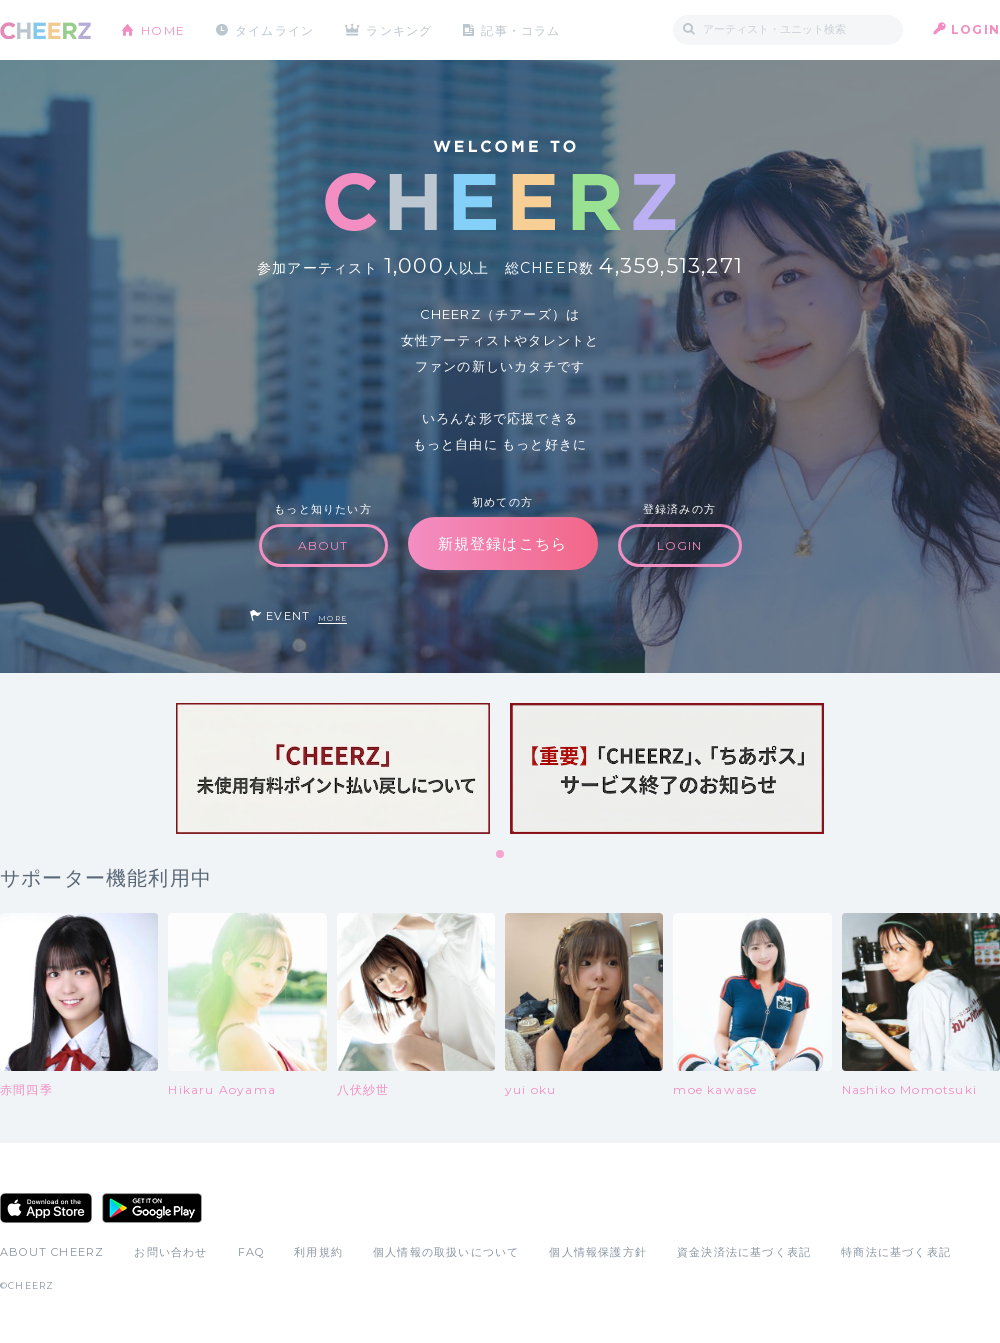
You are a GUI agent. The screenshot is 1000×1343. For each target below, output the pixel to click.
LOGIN (975, 29)
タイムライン (274, 29)
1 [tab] (501, 855)
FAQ (251, 1252)
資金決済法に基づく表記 (744, 1252)
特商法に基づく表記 (896, 1252)
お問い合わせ (170, 1252)
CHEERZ (45, 30)
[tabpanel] (333, 768)
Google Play (152, 1208)
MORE (332, 618)
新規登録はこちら (503, 543)
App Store (46, 1208)
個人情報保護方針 (598, 1252)
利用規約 (318, 1252)
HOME (163, 29)
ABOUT (323, 545)
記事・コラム (522, 29)
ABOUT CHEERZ (52, 1252)
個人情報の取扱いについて (446, 1252)
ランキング (401, 29)
